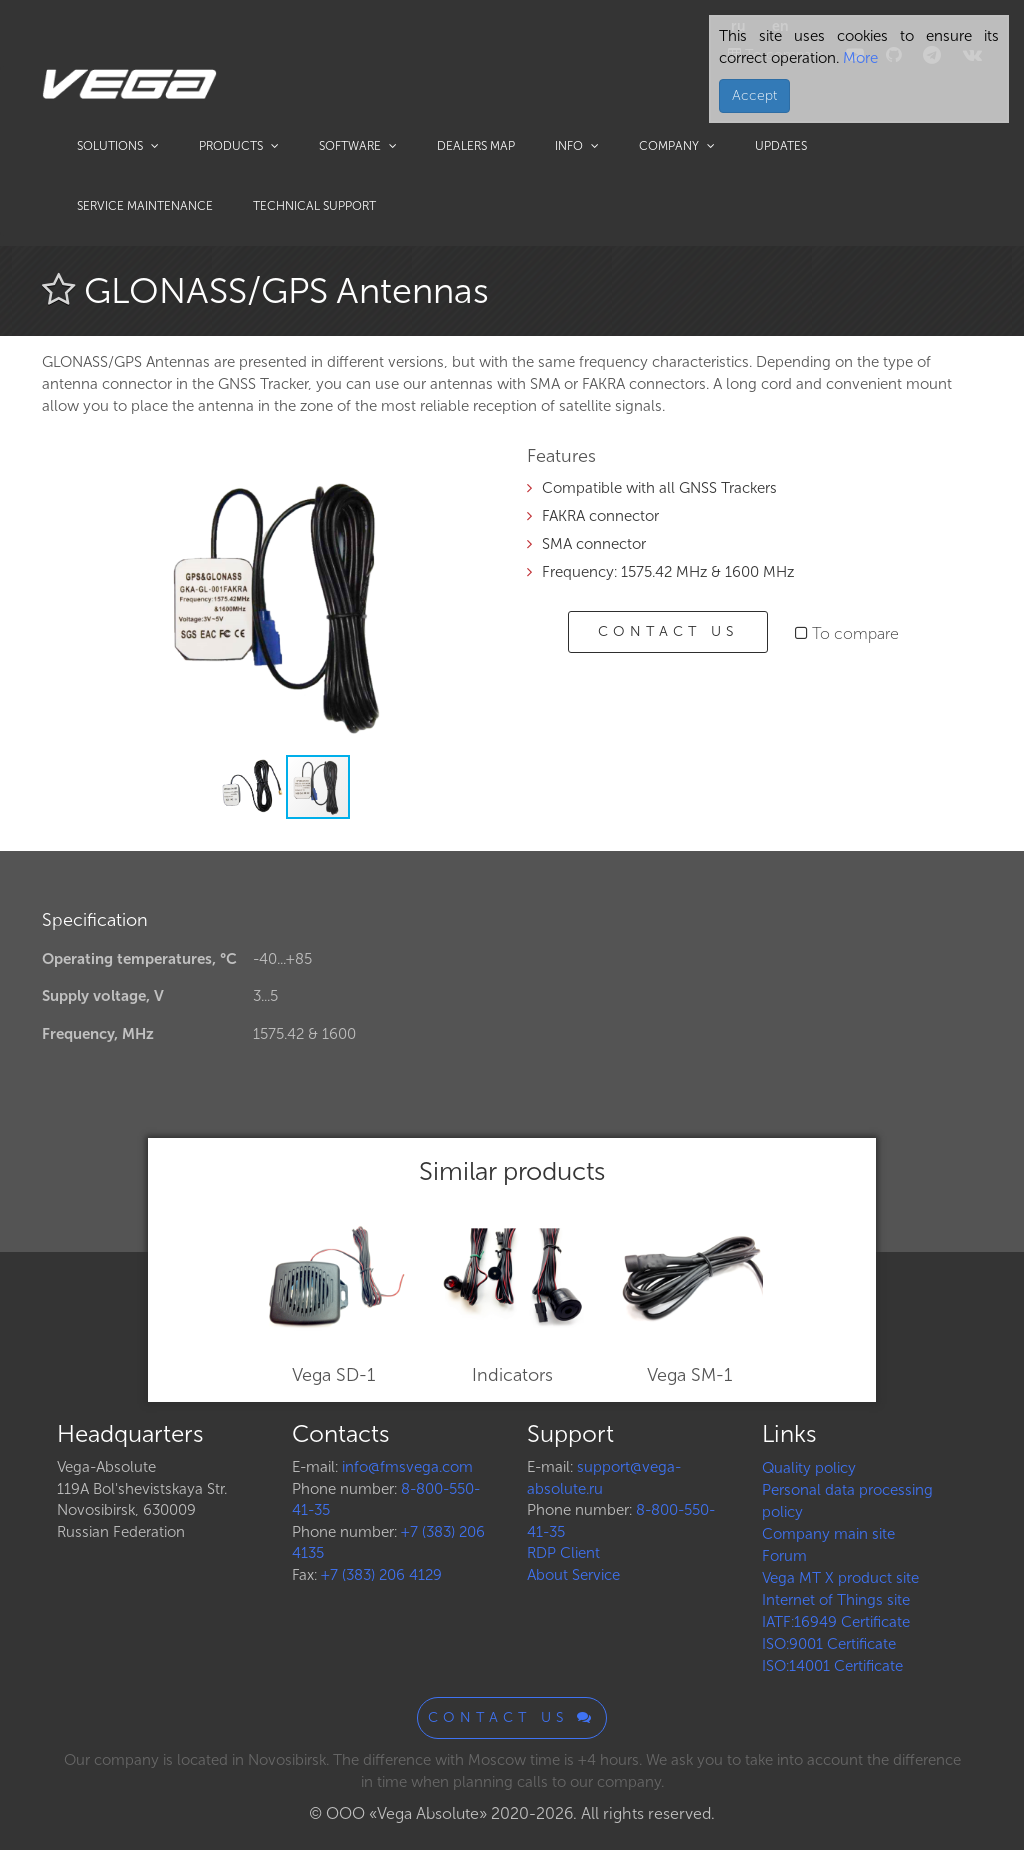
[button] (464, 475)
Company (677, 146)
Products (239, 146)
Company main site (828, 1534)
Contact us (668, 631)
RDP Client (563, 1553)
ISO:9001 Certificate (829, 1644)
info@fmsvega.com (407, 1467)
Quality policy (809, 1468)
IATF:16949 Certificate (836, 1622)
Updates (781, 146)
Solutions (118, 146)
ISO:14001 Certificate (832, 1666)
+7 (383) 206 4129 (381, 1575)
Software (358, 146)
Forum (784, 1556)
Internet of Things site (836, 1600)
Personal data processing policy (847, 1501)
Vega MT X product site (840, 1578)
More (858, 58)
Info (577, 146)
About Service (573, 1575)
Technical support (314, 206)
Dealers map (476, 146)
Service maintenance (145, 206)
